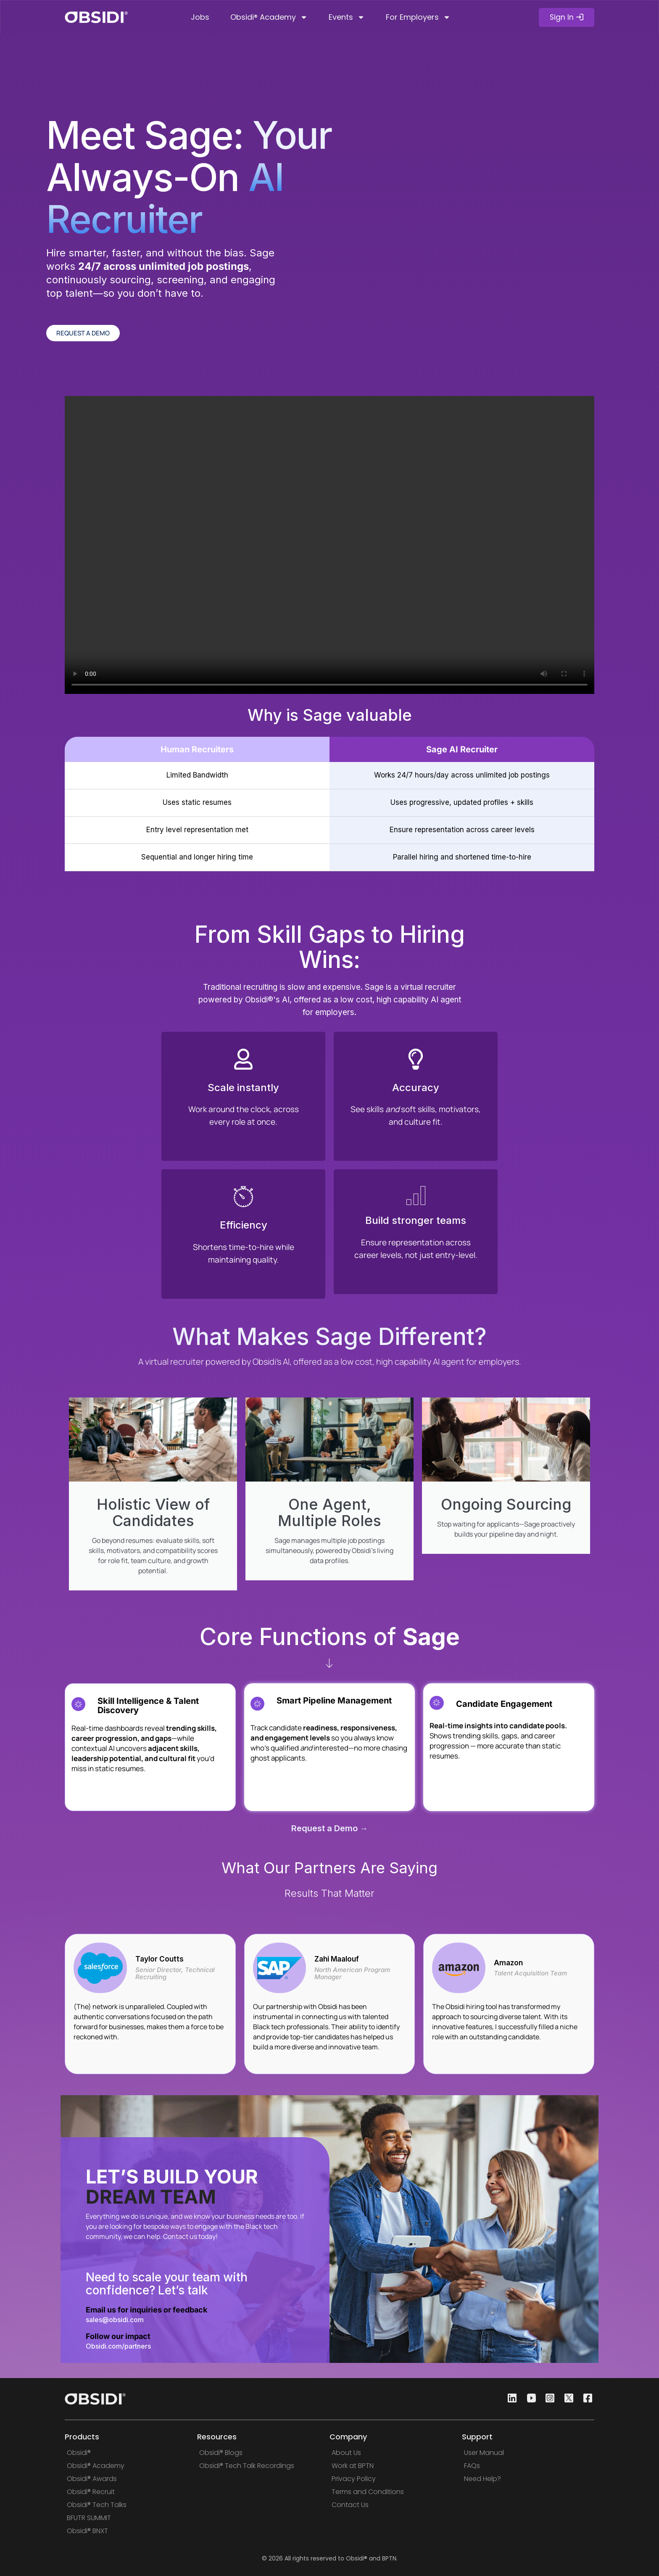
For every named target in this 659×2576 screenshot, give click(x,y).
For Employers (418, 17)
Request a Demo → (329, 1831)
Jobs (200, 17)
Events (347, 17)
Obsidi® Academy (269, 17)
